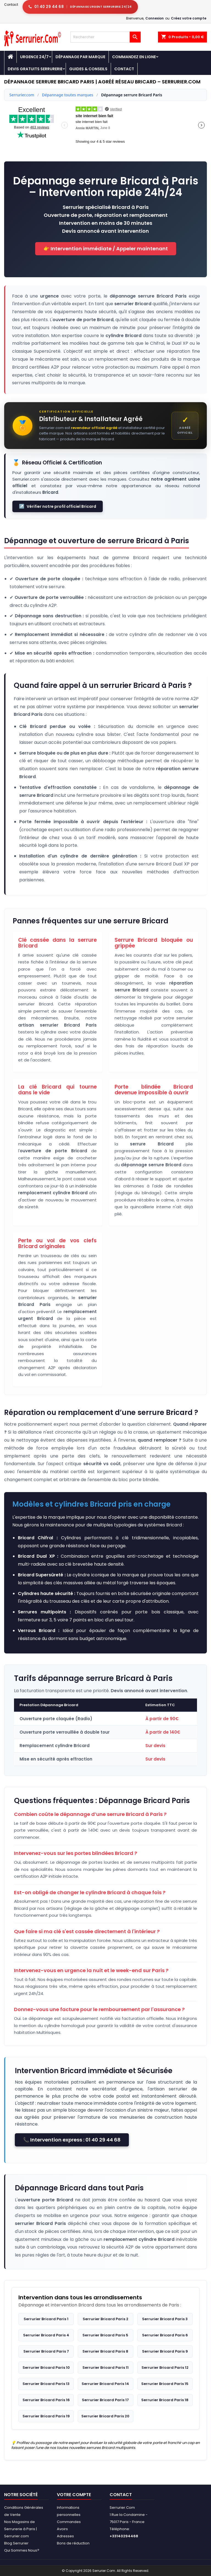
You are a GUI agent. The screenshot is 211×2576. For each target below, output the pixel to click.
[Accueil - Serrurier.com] (10, 57)
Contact (11, 4)
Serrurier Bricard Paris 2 (105, 2319)
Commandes (69, 2521)
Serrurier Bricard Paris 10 (46, 2367)
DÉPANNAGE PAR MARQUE (80, 57)
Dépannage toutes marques (67, 94)
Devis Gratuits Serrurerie (35, 69)
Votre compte (74, 2494)
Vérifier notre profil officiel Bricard (57, 506)
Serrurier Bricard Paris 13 (46, 2383)
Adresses (65, 2536)
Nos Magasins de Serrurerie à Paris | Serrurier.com (20, 2529)
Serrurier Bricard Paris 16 (46, 2400)
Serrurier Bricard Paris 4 (46, 2335)
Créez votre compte (188, 18)
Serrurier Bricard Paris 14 (105, 2383)
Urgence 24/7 (34, 57)
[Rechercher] (105, 37)
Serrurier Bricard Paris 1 (46, 2319)
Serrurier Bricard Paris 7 (46, 2351)
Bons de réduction (73, 2543)
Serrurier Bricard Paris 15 (164, 2383)
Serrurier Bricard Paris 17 (105, 2400)
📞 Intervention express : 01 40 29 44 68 (72, 2139)
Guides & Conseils (88, 69)
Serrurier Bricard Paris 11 (105, 2367)
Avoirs (62, 2529)
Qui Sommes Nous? (21, 2550)
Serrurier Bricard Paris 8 (105, 2351)
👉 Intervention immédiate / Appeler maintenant (105, 248)
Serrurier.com (21, 94)
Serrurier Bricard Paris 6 (165, 2335)
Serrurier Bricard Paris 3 (165, 2319)
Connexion (154, 18)
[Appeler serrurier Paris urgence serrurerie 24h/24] (80, 7)
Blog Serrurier (16, 2543)
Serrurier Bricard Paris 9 (165, 2351)
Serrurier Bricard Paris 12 (164, 2367)
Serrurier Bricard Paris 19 (46, 2416)
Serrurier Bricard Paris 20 (105, 2416)
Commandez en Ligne (134, 57)
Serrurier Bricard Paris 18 (164, 2400)
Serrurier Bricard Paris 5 (105, 2335)
